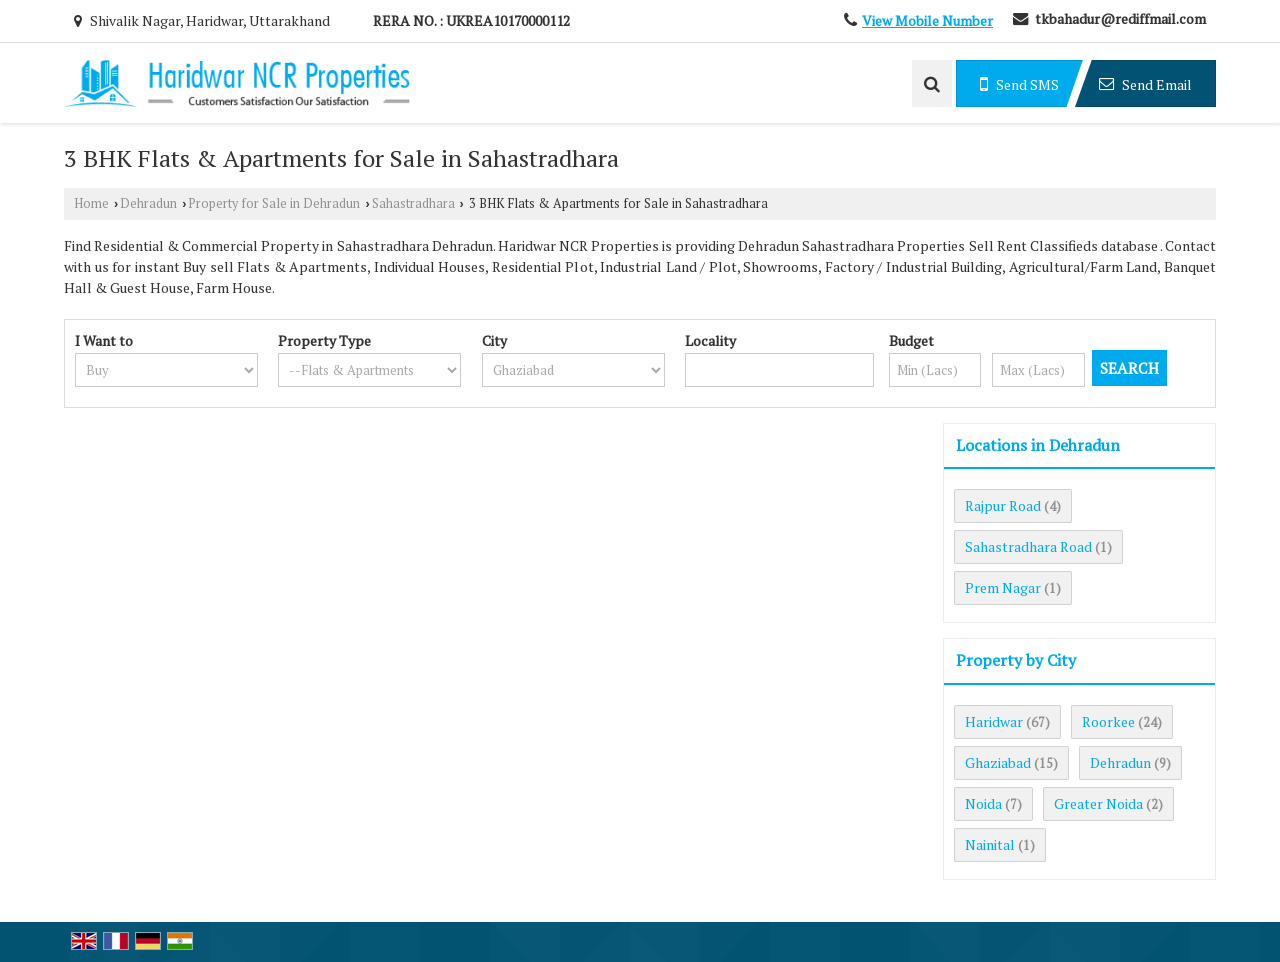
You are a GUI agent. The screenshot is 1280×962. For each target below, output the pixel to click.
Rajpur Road (1003, 505)
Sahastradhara (413, 203)
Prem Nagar (1003, 587)
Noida (983, 803)
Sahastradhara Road (1028, 546)
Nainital (990, 844)
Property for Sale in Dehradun (274, 203)
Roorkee (1108, 721)
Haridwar (994, 721)
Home (91, 203)
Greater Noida (1098, 803)
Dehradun (148, 203)
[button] (927, 20)
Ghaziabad (998, 762)
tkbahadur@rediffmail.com (1120, 18)
